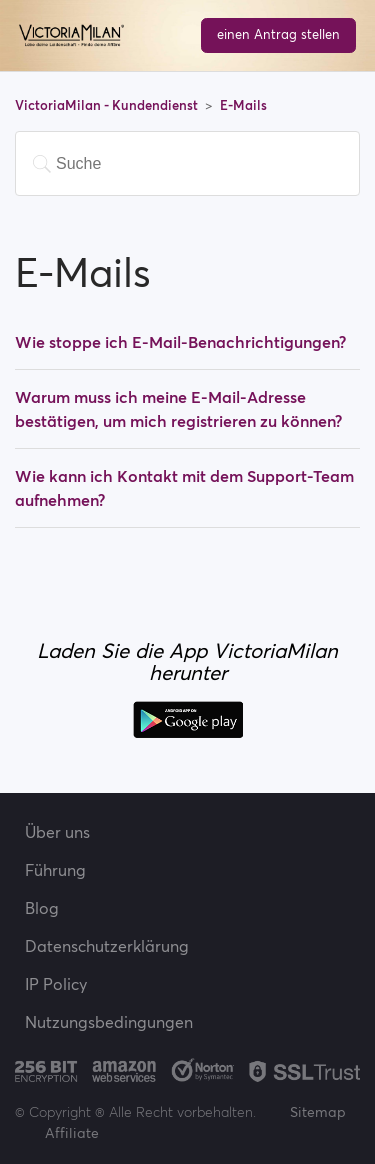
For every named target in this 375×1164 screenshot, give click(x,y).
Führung (55, 870)
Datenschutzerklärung (107, 946)
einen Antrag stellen (278, 34)
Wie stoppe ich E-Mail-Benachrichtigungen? (180, 342)
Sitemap (318, 1112)
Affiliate (72, 1133)
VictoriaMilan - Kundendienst (108, 105)
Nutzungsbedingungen (109, 1022)
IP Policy (56, 984)
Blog (42, 908)
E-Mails (243, 105)
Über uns (57, 832)
